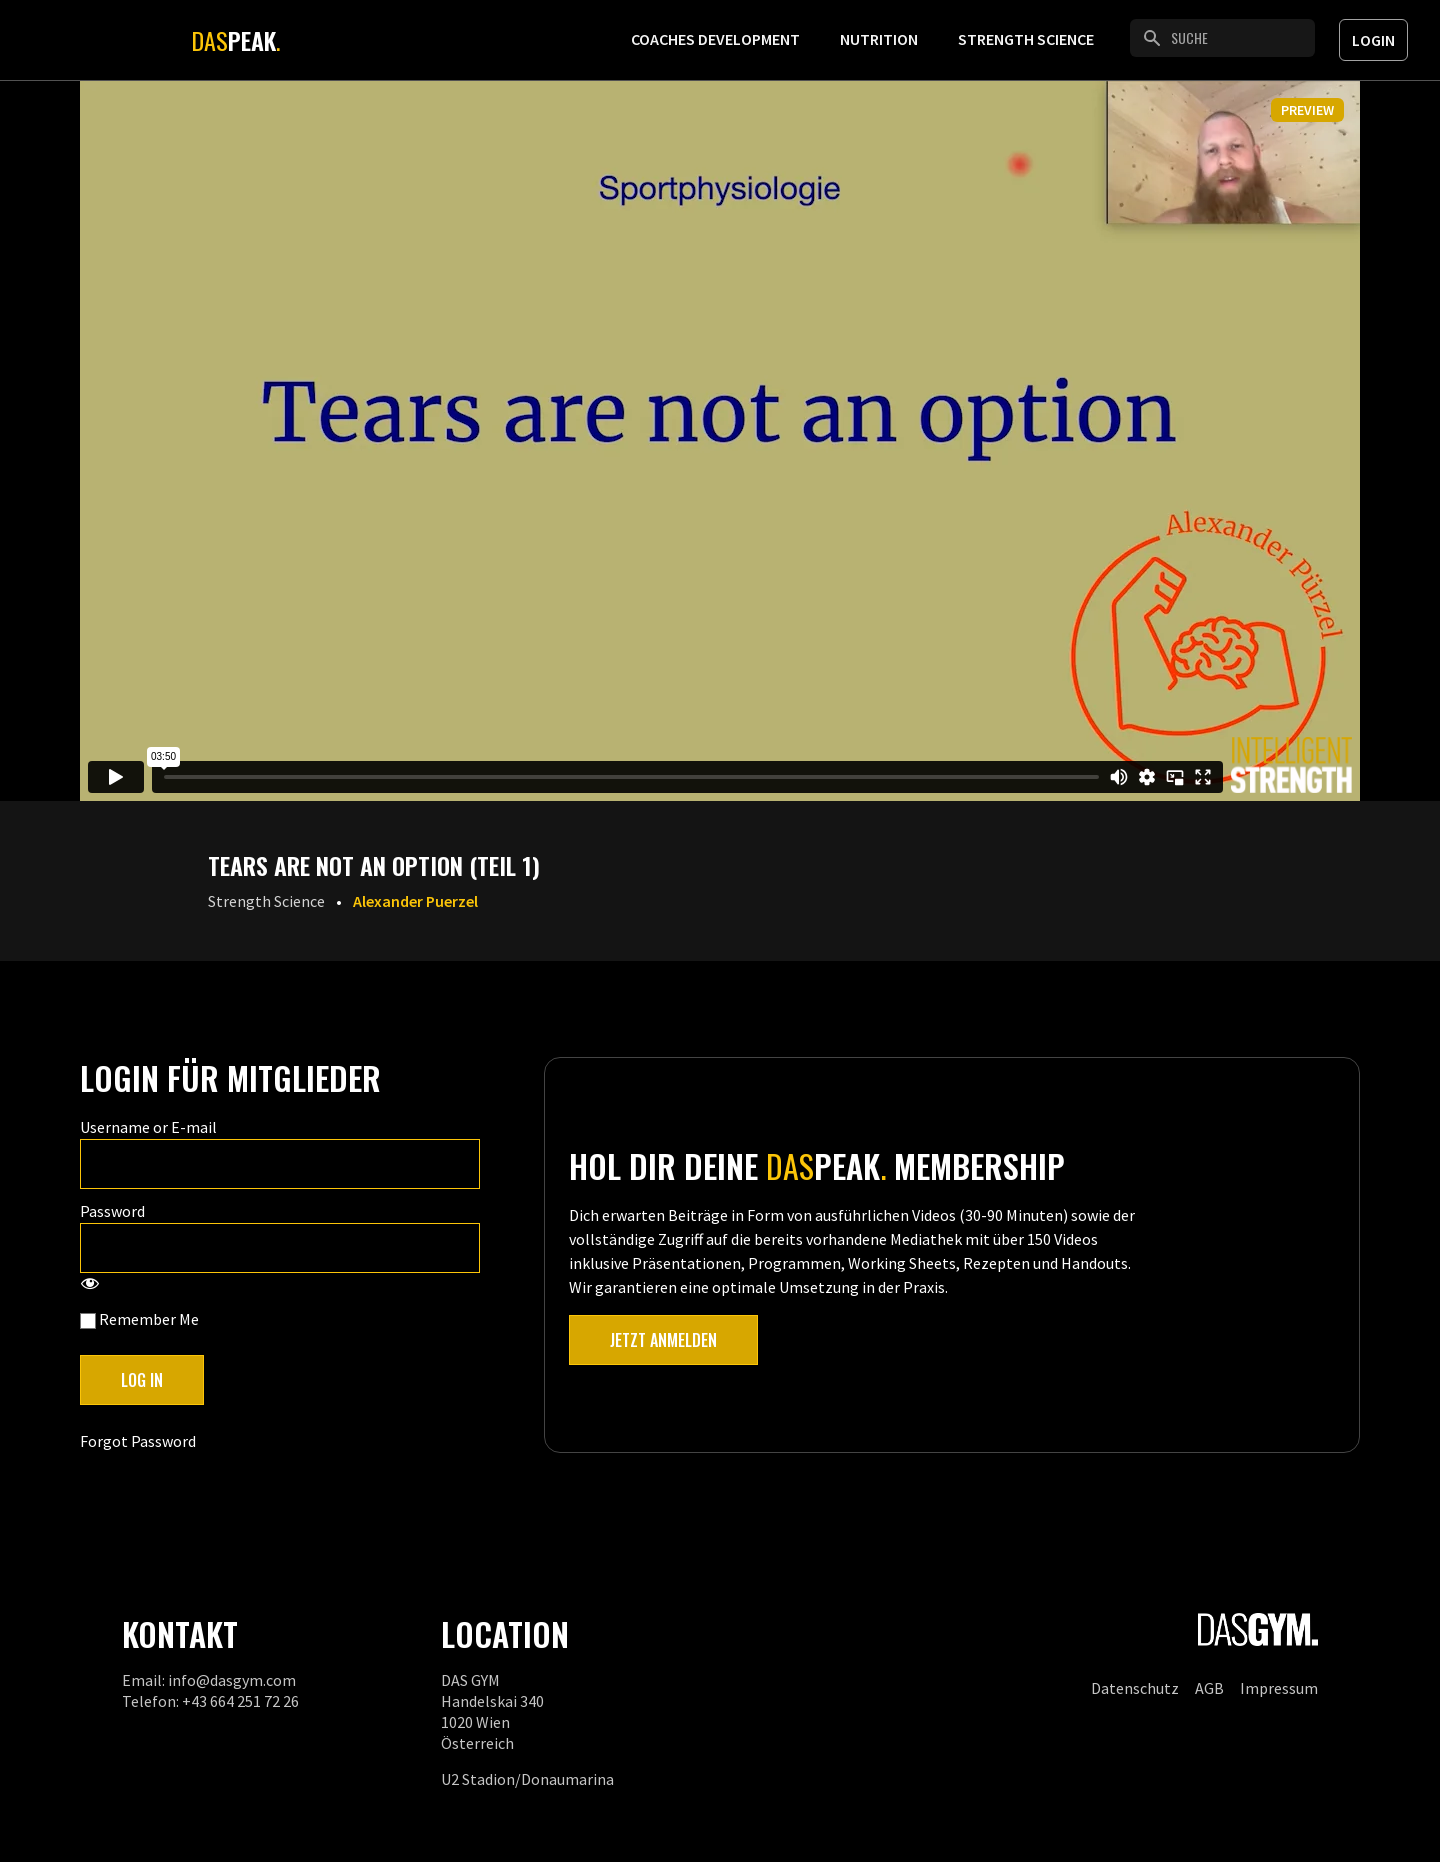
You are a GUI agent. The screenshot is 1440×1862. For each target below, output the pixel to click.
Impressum (1279, 1688)
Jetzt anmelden (663, 1340)
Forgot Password (138, 1441)
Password (112, 1211)
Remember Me (139, 1319)
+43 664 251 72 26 (240, 1701)
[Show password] (90, 1285)
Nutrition (879, 39)
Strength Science (1026, 39)
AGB (1209, 1688)
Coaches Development (715, 39)
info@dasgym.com (232, 1680)
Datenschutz (1135, 1688)
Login (1373, 40)
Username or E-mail (148, 1127)
